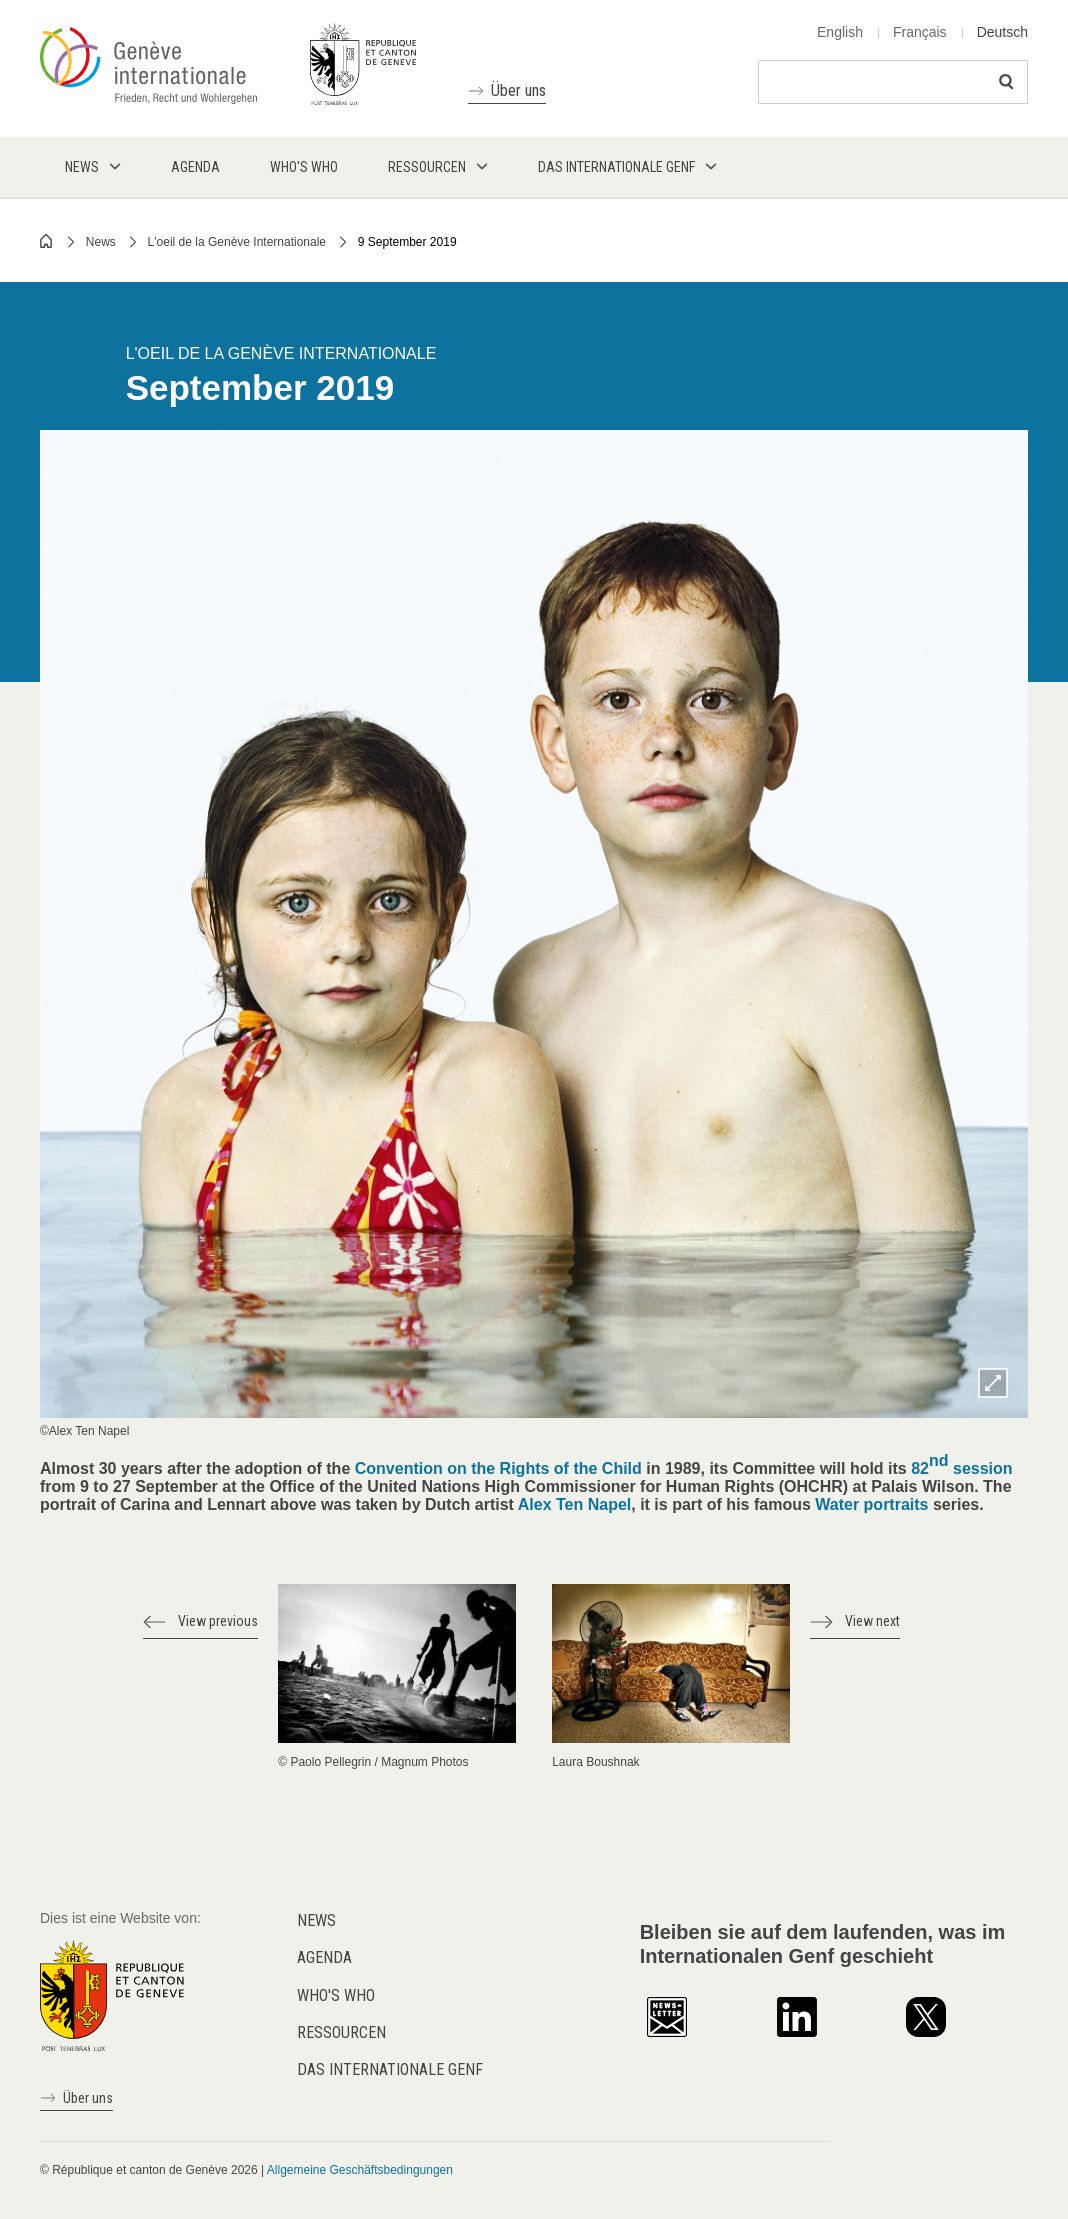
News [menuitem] (82, 167)
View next (872, 1621)
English (840, 32)
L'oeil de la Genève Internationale (237, 242)
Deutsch (1002, 32)
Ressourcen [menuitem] (427, 167)
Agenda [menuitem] (195, 167)
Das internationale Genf (390, 2069)
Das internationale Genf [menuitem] (616, 167)
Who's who (336, 1995)
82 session (961, 1464)
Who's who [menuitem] (304, 167)
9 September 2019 (407, 242)
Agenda (324, 1957)
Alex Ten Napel (575, 1504)
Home (47, 241)
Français (920, 32)
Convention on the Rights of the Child (498, 1468)
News (101, 242)
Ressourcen (341, 2032)
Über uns (518, 90)
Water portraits (871, 1504)
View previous (218, 1621)
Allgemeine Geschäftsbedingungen (360, 2170)
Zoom (993, 1383)
